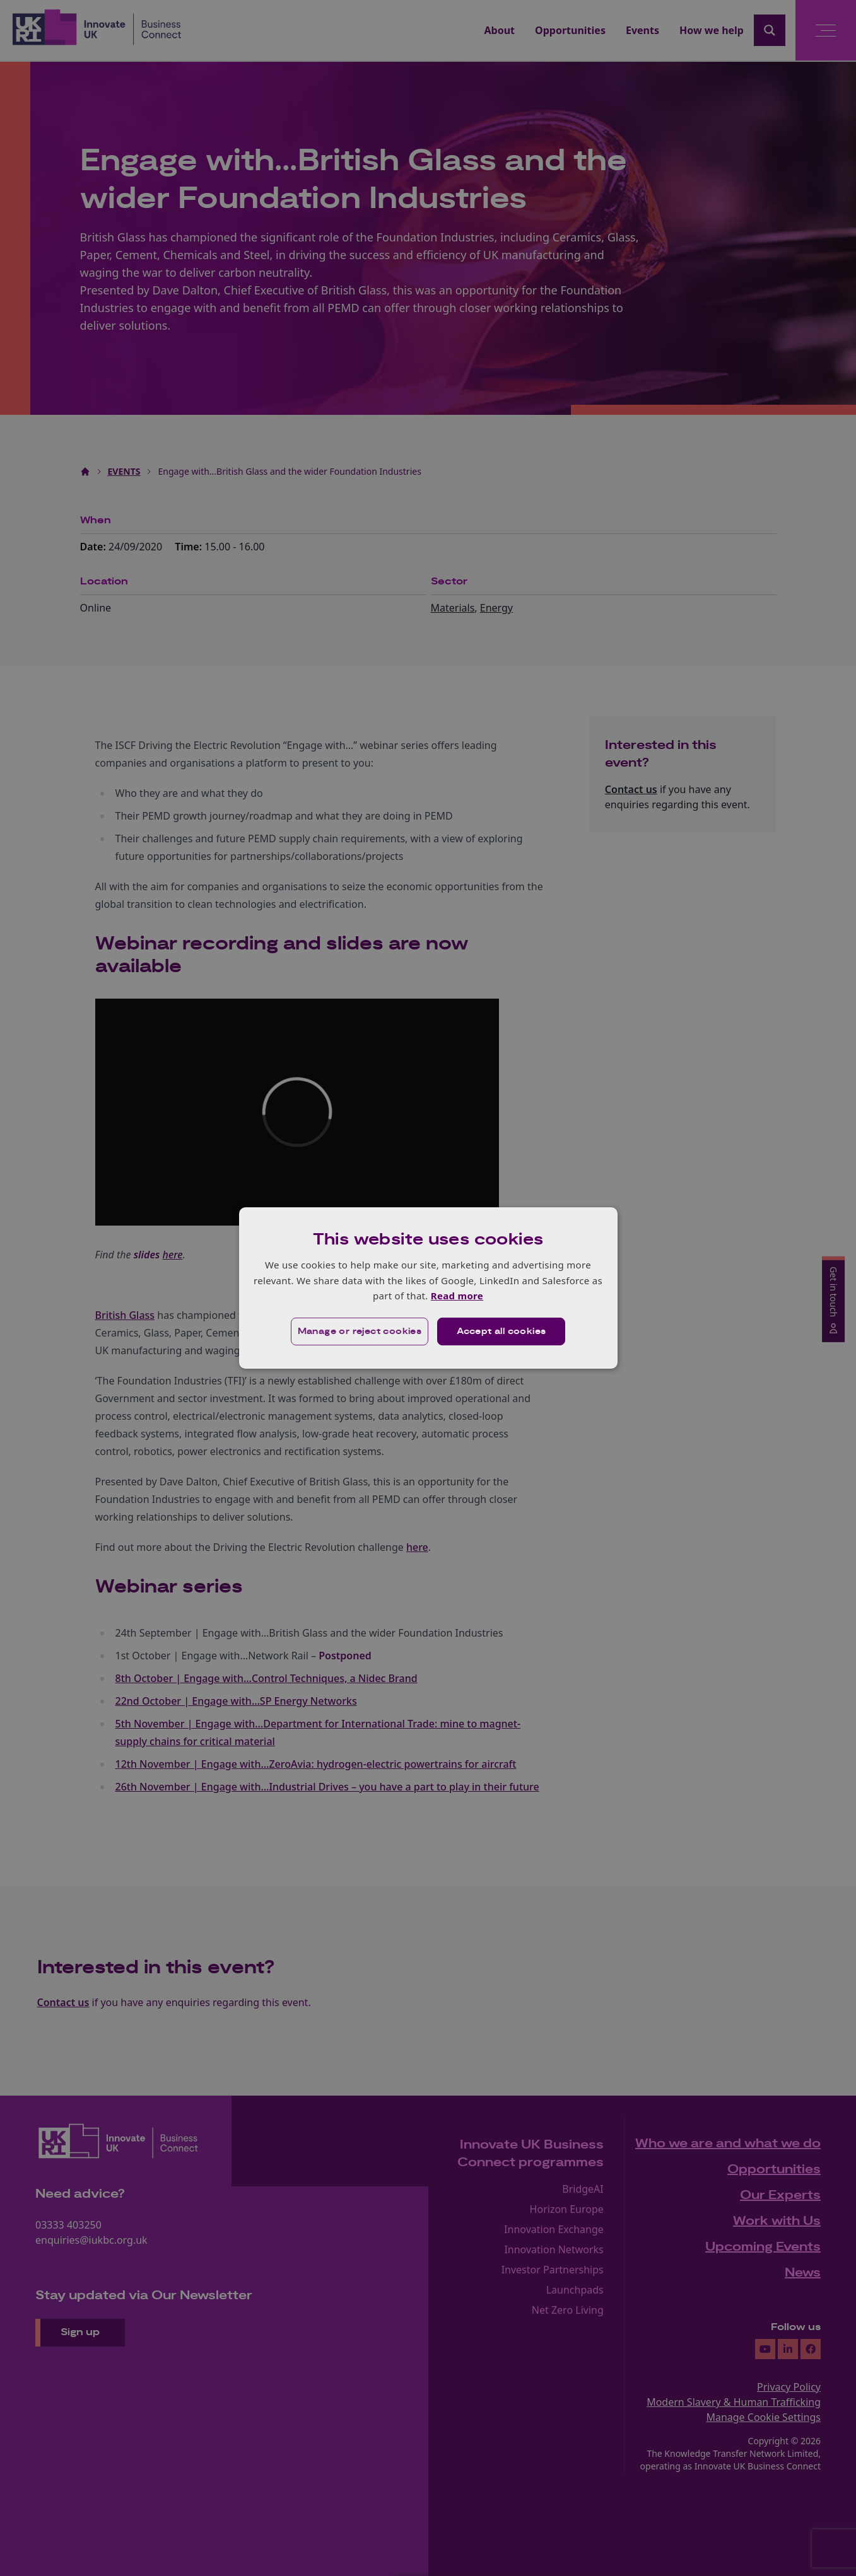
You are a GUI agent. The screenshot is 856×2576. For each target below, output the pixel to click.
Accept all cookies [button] (501, 1331)
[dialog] (428, 1288)
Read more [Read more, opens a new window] (457, 1295)
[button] (359, 1331)
